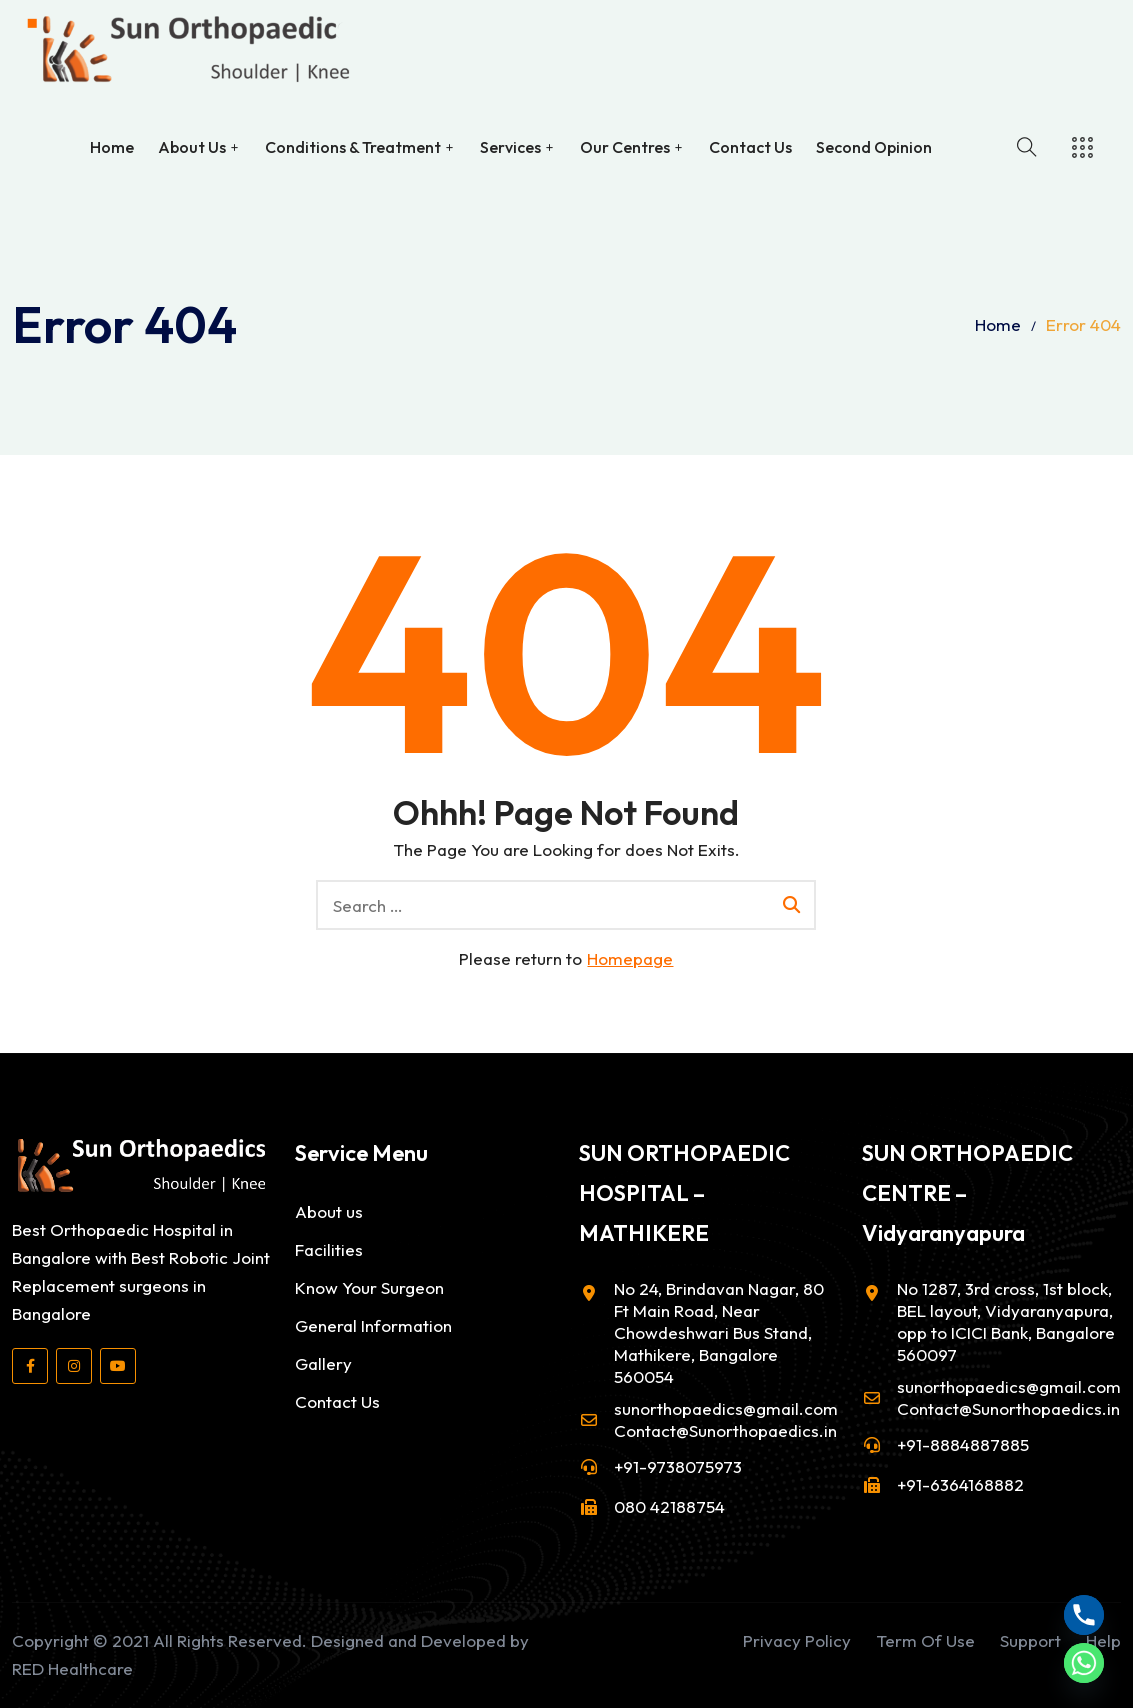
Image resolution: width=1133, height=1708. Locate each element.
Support (1030, 1640)
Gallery (323, 1363)
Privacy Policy (797, 1640)
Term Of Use (925, 1640)
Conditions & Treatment (353, 145)
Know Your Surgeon (369, 1287)
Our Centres (625, 145)
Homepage (630, 958)
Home (112, 145)
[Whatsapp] (1084, 1663)
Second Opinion (874, 145)
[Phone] (1084, 1615)
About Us (192, 145)
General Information (373, 1325)
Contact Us (750, 145)
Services (510, 145)
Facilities (329, 1249)
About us (329, 1211)
